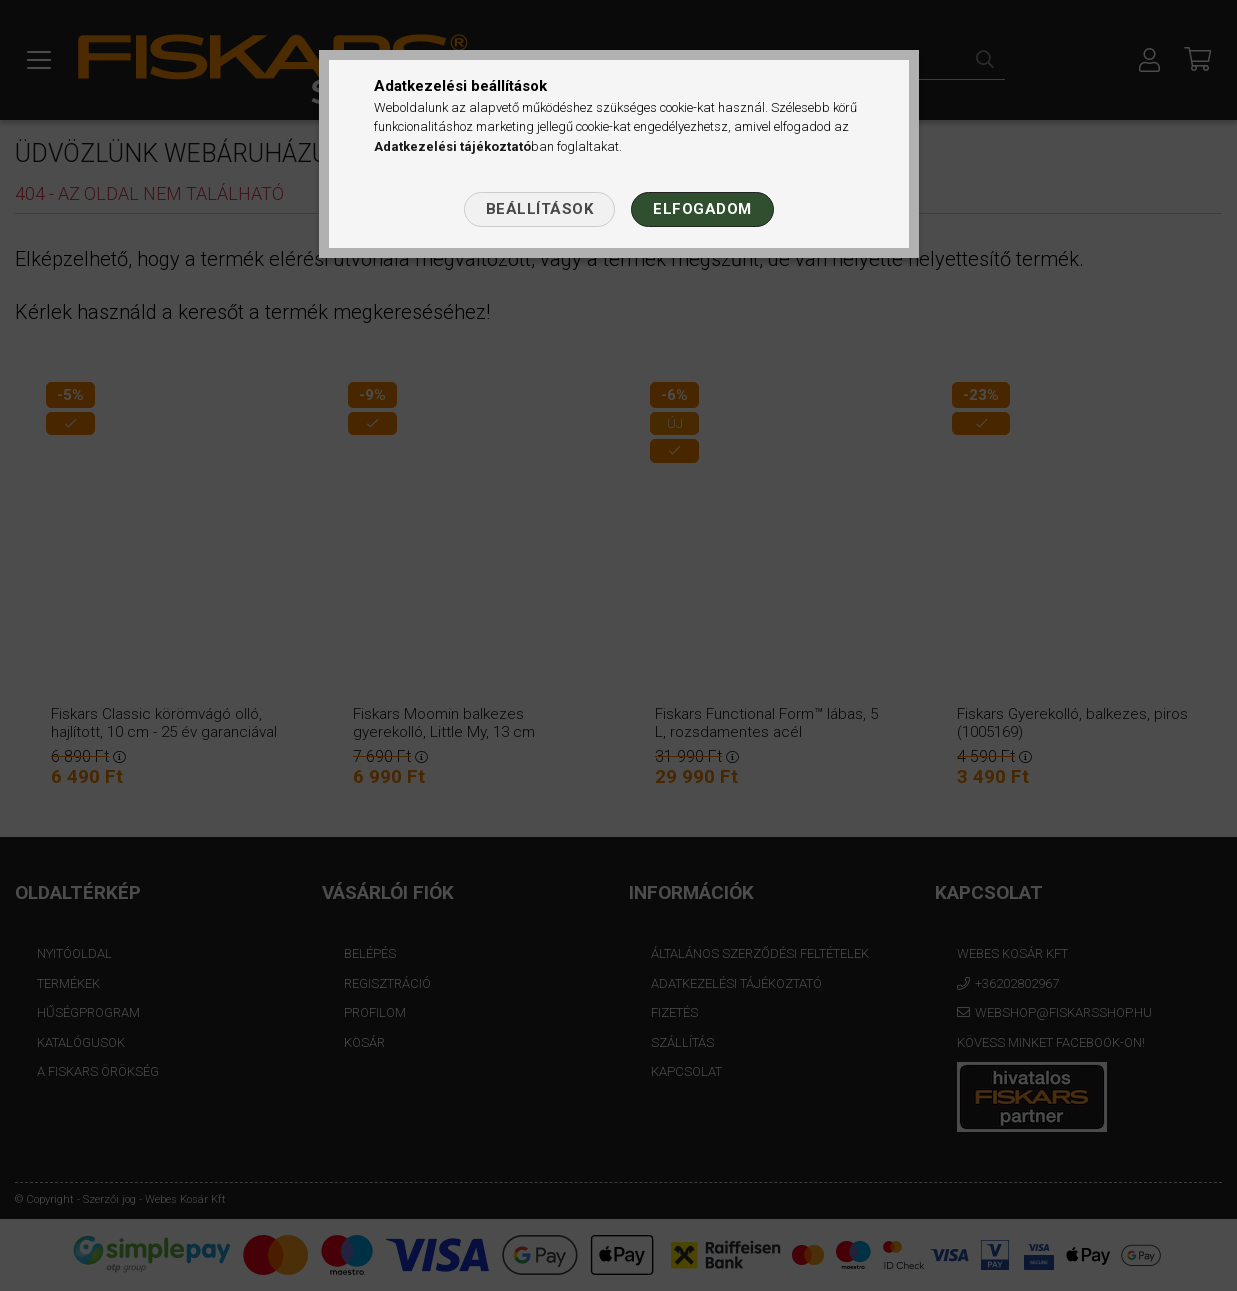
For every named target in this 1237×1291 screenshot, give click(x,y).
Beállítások (540, 209)
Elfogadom (702, 209)
